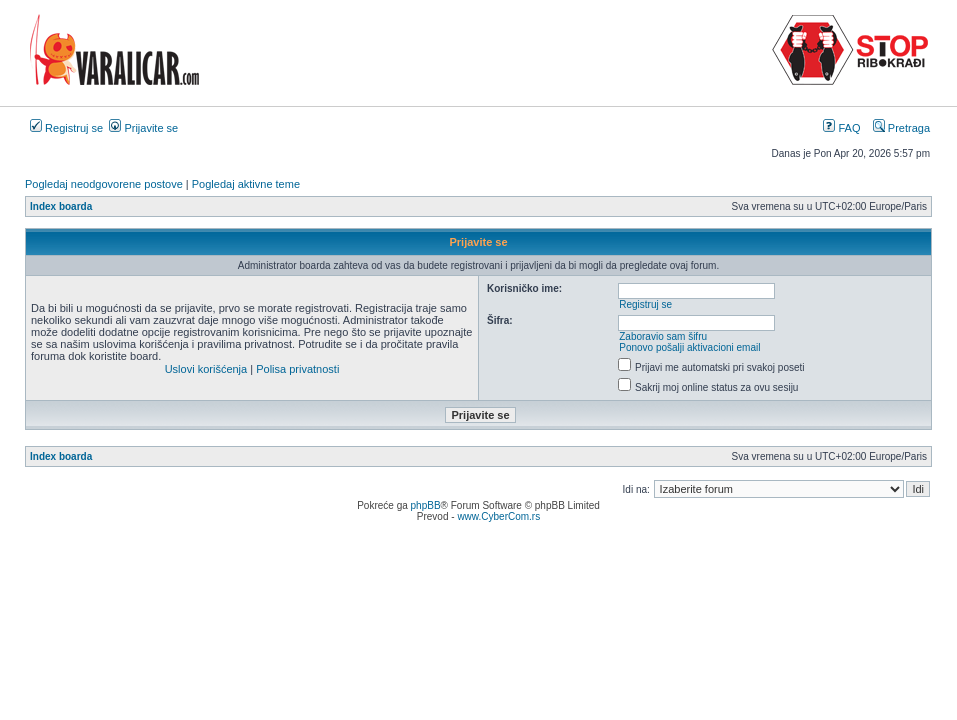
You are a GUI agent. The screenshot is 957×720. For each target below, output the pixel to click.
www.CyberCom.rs (498, 516)
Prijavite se (143, 128)
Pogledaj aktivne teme (246, 184)
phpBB (426, 505)
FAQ (841, 128)
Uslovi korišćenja (206, 369)
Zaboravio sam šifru (663, 336)
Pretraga (901, 128)
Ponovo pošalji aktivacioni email (689, 347)
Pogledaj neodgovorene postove (104, 184)
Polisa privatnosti (297, 369)
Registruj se (66, 128)
